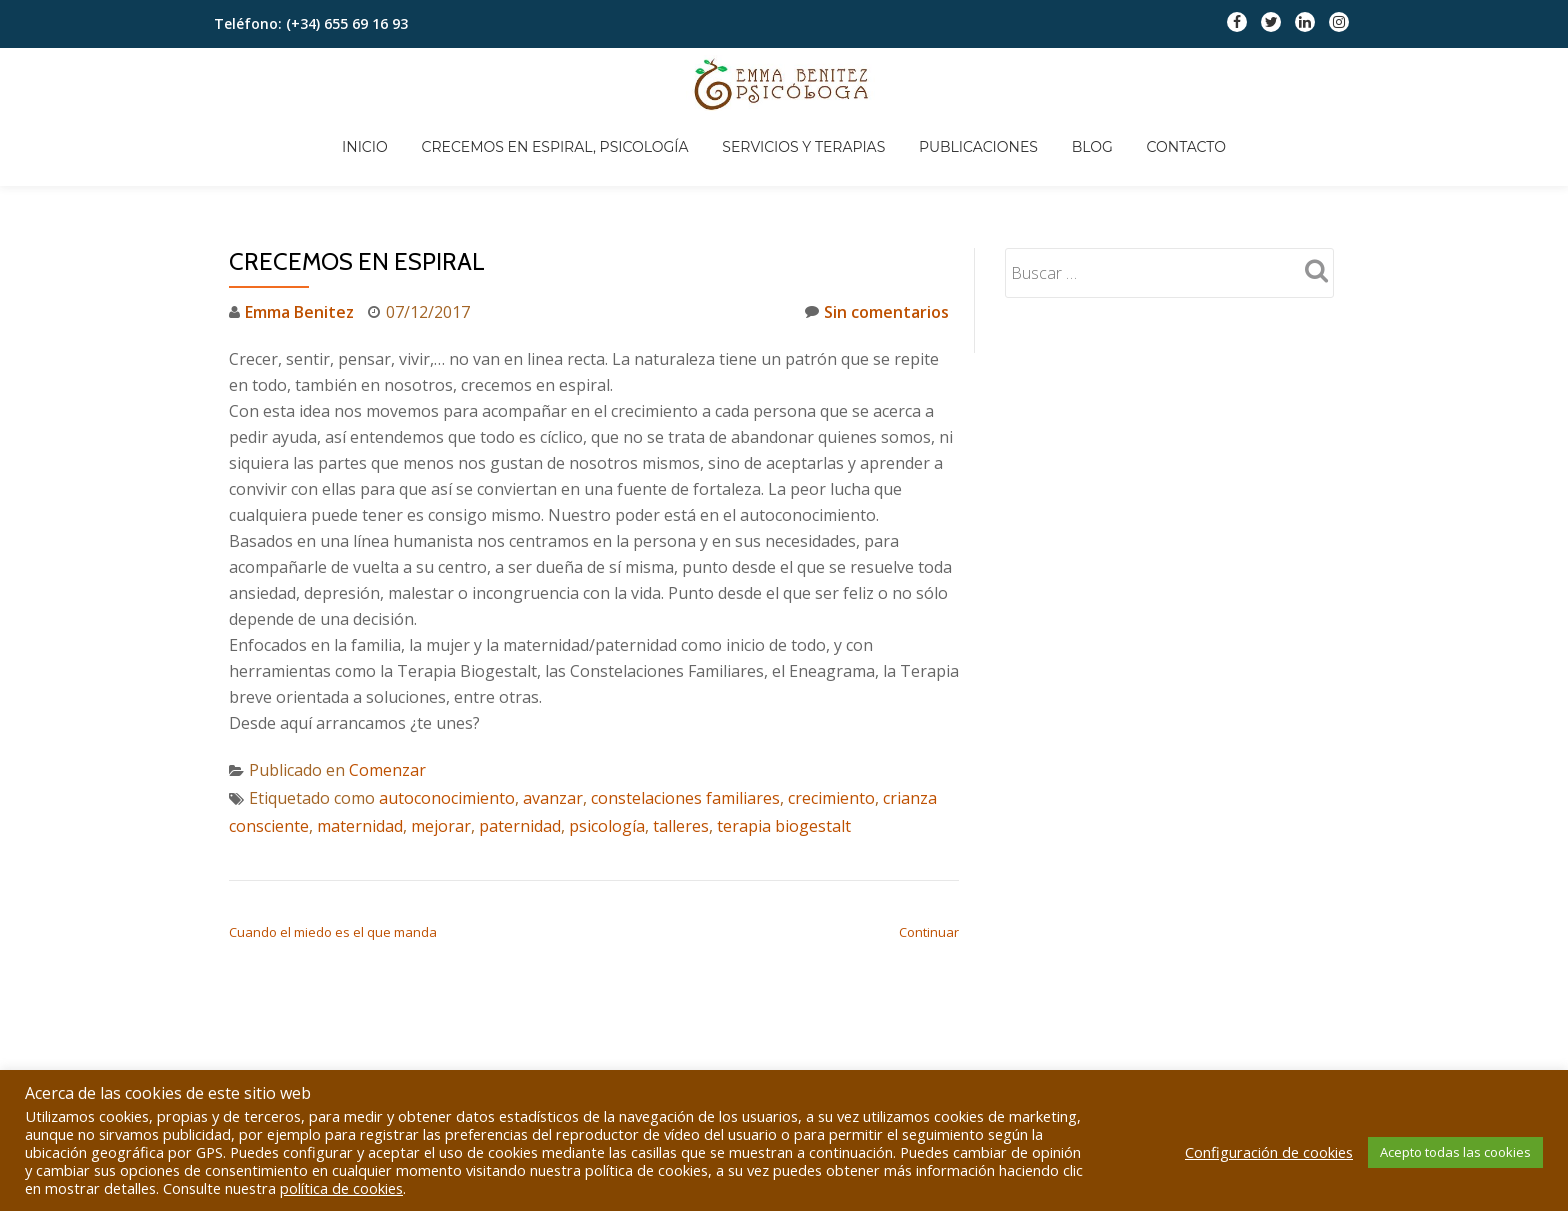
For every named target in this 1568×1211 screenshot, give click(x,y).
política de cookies (341, 1188)
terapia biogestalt (784, 746)
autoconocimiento (447, 718)
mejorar (441, 746)
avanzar (553, 718)
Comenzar (387, 690)
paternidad (520, 746)
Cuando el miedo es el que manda (333, 852)
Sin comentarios (877, 231)
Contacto (1310, 83)
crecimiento (831, 718)
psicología (607, 746)
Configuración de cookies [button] (1269, 1152)
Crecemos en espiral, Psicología (669, 83)
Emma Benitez (299, 232)
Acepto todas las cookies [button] (1455, 1152)
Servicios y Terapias (921, 83)
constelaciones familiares (685, 718)
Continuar (929, 852)
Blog (1213, 83)
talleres (681, 746)
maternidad (360, 746)
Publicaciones (1098, 83)
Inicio (478, 83)
